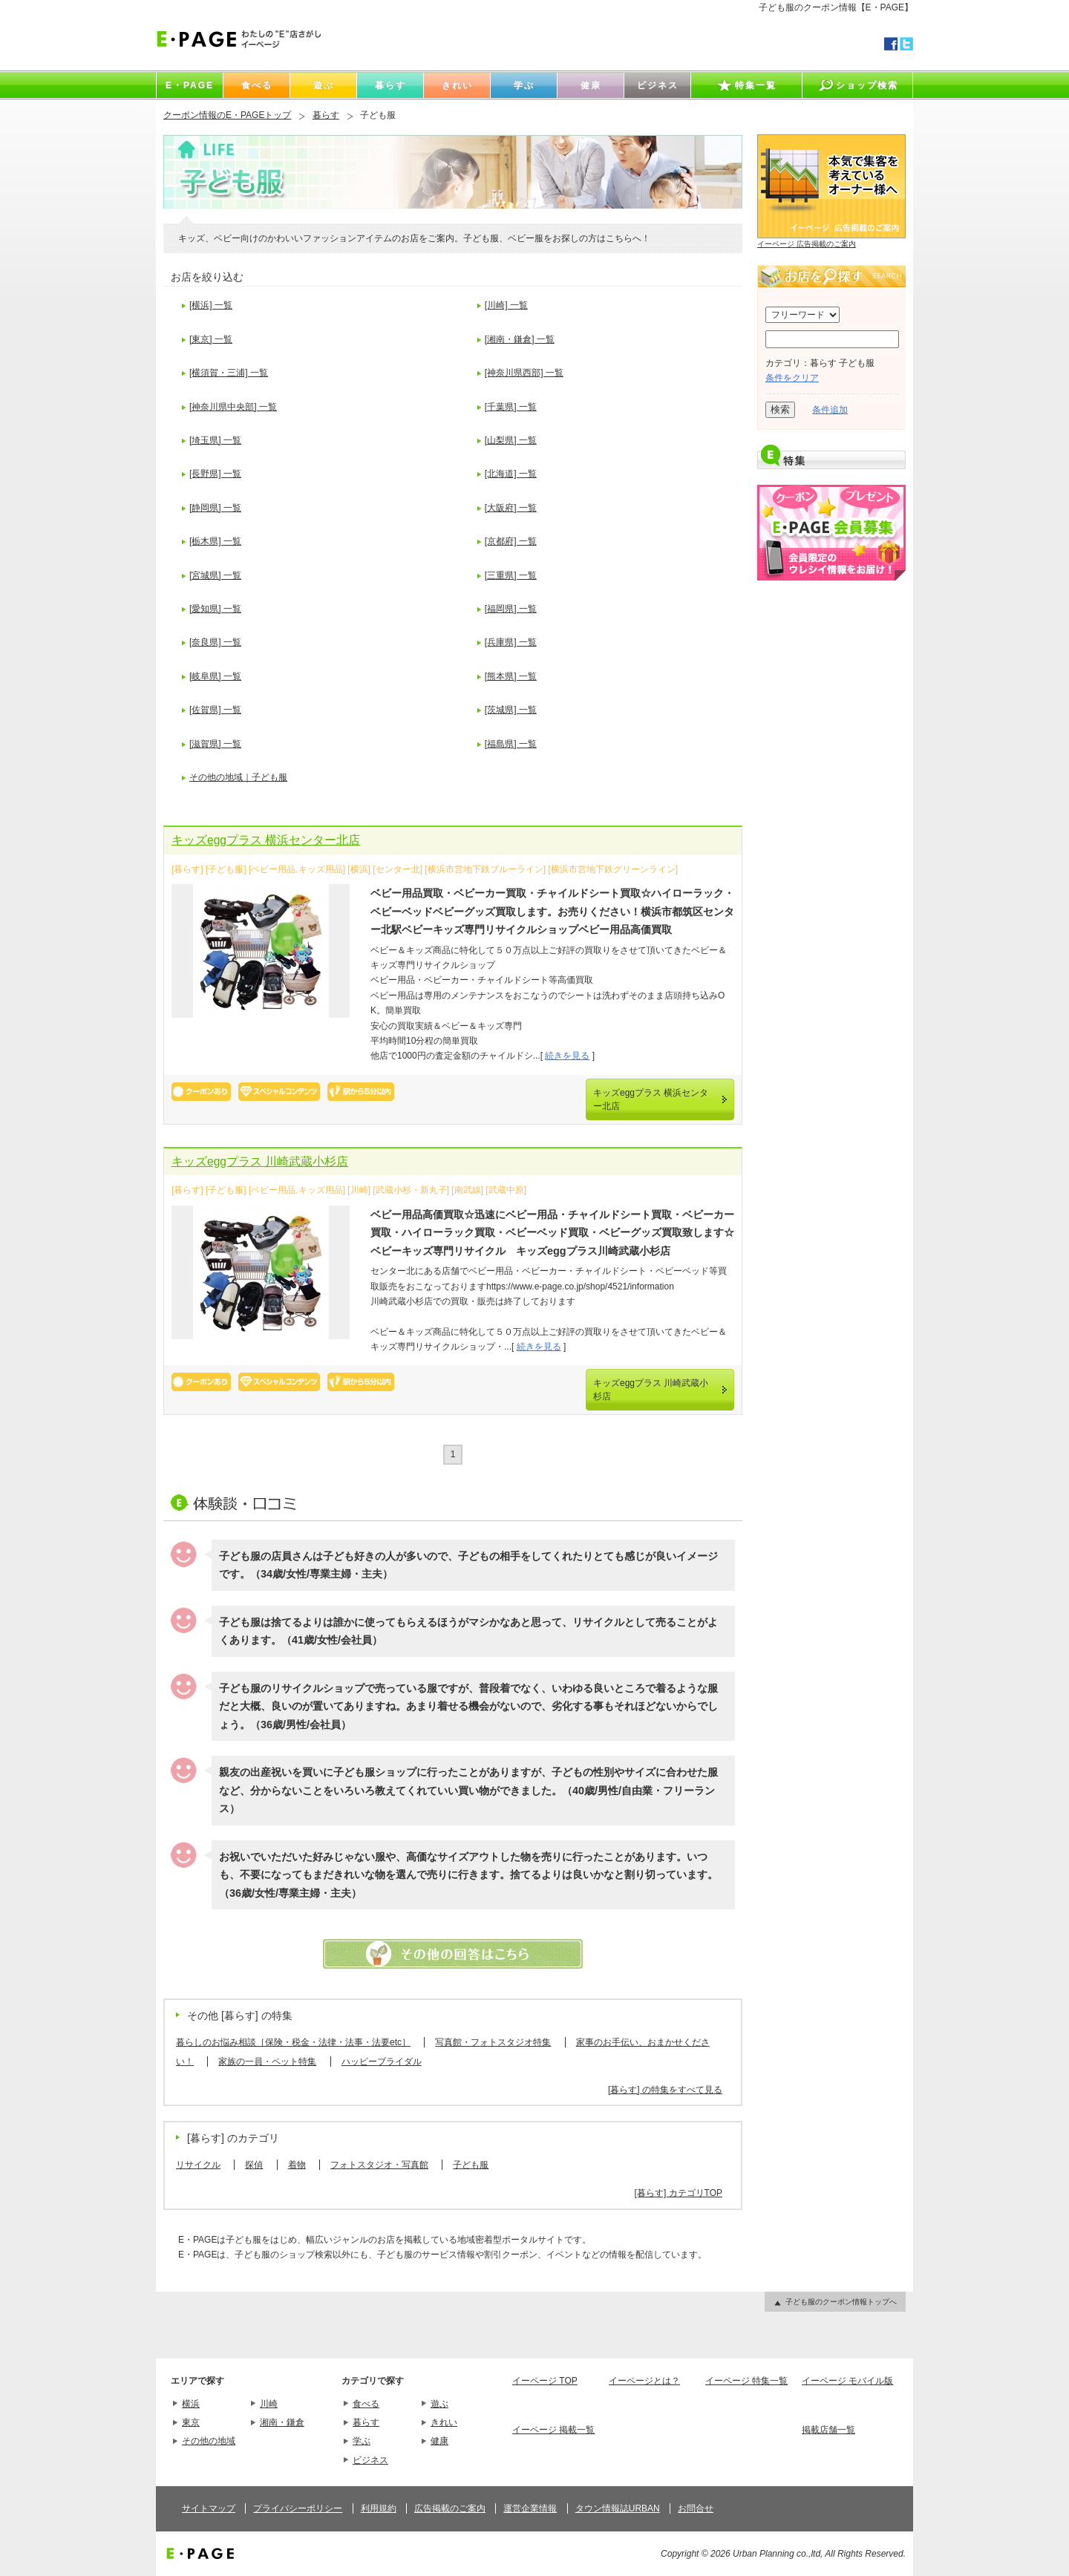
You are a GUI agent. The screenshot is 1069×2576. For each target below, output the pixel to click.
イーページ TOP (545, 2381)
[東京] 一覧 (210, 339)
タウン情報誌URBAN (617, 2508)
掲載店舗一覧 (828, 2430)
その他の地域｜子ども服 (238, 777)
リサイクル (198, 2165)
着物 (297, 2165)
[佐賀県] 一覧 (215, 710)
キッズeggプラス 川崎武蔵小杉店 (259, 1161)
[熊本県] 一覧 (511, 676)
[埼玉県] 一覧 (215, 440)
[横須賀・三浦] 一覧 (228, 372)
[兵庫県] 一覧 (511, 642)
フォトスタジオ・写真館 (379, 2165)
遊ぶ (439, 2404)
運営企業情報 (530, 2508)
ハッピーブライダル (381, 2061)
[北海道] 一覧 (511, 473)
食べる (366, 2404)
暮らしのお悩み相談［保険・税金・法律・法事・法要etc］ (293, 2042)
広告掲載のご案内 (450, 2508)
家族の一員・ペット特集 (267, 2061)
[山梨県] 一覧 (511, 440)
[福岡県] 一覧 (511, 609)
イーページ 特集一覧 (746, 2381)
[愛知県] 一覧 (215, 609)
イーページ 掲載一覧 (553, 2430)
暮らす (326, 115)
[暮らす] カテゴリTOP (678, 2193)
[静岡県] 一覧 (215, 508)
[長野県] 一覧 (215, 473)
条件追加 (830, 410)
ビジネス (370, 2460)
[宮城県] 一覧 (215, 575)
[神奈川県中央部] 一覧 (233, 407)
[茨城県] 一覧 (511, 710)
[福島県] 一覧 (511, 744)
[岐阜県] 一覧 (215, 676)
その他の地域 (208, 2441)
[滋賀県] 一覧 (215, 744)
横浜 (191, 2404)
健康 (439, 2441)
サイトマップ (208, 2508)
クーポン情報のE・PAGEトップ (227, 115)
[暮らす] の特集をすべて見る (665, 2090)
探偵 (254, 2165)
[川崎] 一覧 (506, 305)
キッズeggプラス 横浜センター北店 (265, 840)
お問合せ (695, 2508)
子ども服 (470, 2165)
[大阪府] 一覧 (511, 508)
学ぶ (361, 2441)
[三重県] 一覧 (511, 575)
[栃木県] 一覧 (215, 541)
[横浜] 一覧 (210, 305)
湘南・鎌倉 (282, 2422)
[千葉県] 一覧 (511, 407)
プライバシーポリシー (297, 2508)
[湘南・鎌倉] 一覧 (520, 339)
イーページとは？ (644, 2381)
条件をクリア (792, 378)
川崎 (269, 2404)
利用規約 (378, 2508)
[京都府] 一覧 (511, 541)
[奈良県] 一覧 (215, 642)
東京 (191, 2422)
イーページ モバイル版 (847, 2381)
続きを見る (567, 1055)
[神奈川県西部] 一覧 (524, 372)
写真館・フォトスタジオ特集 (493, 2042)
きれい (444, 2422)
